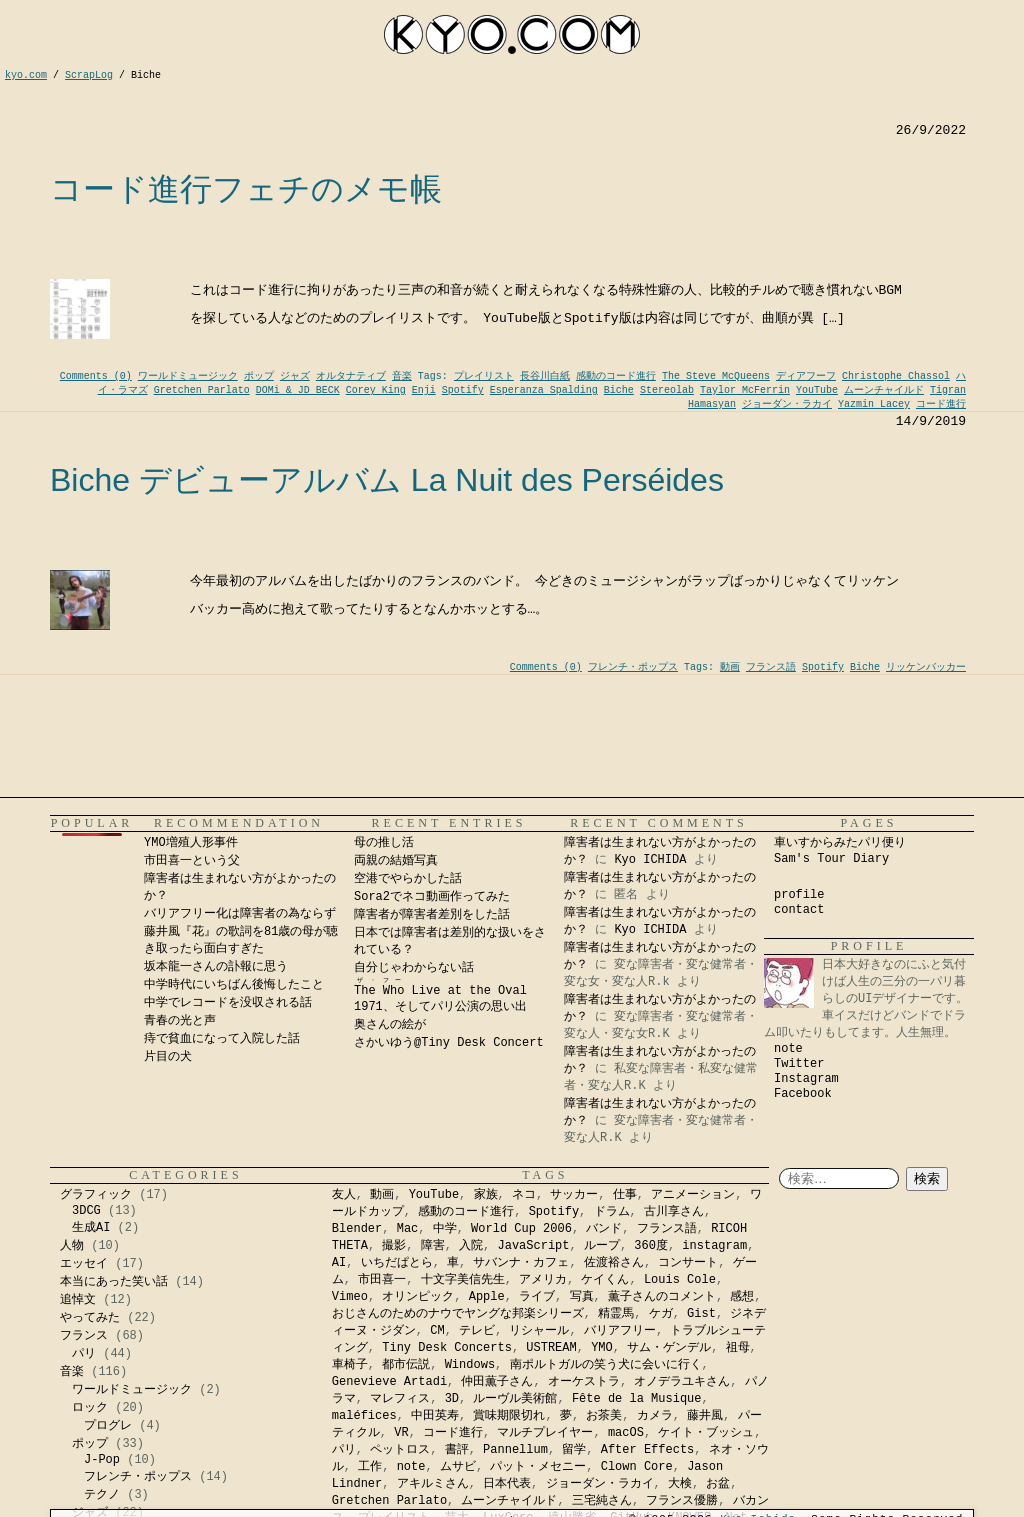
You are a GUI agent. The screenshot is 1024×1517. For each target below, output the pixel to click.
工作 (370, 1467)
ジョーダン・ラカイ (787, 404)
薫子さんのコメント (662, 1297)
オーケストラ (584, 1382)
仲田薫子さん (497, 1382)
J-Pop (102, 1460)
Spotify (463, 390)
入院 (471, 1246)
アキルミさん (433, 1484)
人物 (72, 1246)
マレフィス (400, 1399)
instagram (714, 1246)
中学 (445, 1229)
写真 (582, 1297)
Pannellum (515, 1450)
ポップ (259, 376)
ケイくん (605, 1280)
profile (799, 895)
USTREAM (551, 1348)
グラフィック (96, 1195)
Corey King (376, 390)
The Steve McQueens (716, 376)
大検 (680, 1484)
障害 (433, 1246)
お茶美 (604, 1416)
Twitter (799, 1064)
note (788, 1049)
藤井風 (705, 1416)
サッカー (574, 1195)
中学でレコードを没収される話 (228, 1003)
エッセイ (84, 1264)
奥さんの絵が (390, 1025)
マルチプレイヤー (545, 1433)
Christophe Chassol (896, 376)
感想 (742, 1297)
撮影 (394, 1246)
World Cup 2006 (521, 1229)
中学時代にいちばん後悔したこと (234, 985)
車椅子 (350, 1365)
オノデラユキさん (682, 1382)
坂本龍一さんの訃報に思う (216, 967)
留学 (574, 1450)
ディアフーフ (806, 376)
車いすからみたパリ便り (840, 843)
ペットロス (400, 1450)
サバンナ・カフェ (521, 1263)
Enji (424, 390)
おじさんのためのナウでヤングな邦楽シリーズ (458, 1314)
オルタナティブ (351, 376)
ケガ (661, 1314)
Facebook (803, 1094)
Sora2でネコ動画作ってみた (432, 897)
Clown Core (637, 1467)
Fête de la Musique (637, 1399)
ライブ (537, 1297)
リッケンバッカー (926, 667)
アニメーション (693, 1195)
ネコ (524, 1195)
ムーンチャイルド (884, 390)
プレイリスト (484, 376)
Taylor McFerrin (745, 390)
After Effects (648, 1450)
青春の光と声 (180, 1021)
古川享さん (674, 1212)
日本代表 (507, 1484)
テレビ (477, 1331)
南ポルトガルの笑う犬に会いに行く (606, 1365)
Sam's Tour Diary (831, 859)
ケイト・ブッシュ (706, 1433)
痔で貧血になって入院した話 (222, 1039)
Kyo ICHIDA (650, 860)
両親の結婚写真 (396, 861)
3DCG (86, 1211)
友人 (344, 1195)
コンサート (688, 1263)
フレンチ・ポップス (633, 667)
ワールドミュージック (188, 376)
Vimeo (350, 1297)
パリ (84, 1354)
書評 (457, 1450)
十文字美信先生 (463, 1280)
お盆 (718, 1484)
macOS (626, 1433)
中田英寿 (435, 1416)
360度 (651, 1246)
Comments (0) (96, 376)
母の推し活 (384, 843)
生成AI (91, 1228)
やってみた (90, 1318)
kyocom (512, 34)
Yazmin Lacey (874, 404)
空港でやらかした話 (408, 879)
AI (339, 1263)
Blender (357, 1229)
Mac (408, 1229)
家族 (486, 1195)
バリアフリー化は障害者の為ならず (240, 914)
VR (401, 1433)
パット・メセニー (538, 1467)
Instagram (806, 1079)
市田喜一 (382, 1280)
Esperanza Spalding (544, 390)
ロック (90, 1408)
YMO (602, 1348)
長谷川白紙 (545, 376)
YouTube (817, 390)
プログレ (108, 1426)
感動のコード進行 (616, 376)
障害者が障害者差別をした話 (432, 915)
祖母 (738, 1348)
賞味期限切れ (509, 1416)
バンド (604, 1229)
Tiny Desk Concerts (447, 1348)
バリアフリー (620, 1331)
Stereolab (667, 390)
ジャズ (295, 376)
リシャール (539, 1331)
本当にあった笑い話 (114, 1282)
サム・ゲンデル (669, 1348)
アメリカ (543, 1280)
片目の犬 (168, 1057)
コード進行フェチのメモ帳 (246, 189)
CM (437, 1331)
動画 (730, 667)
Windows (470, 1365)
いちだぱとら (397, 1263)
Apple (487, 1297)
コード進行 (941, 404)
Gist (701, 1314)
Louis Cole (680, 1280)
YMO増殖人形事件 (191, 843)
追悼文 (78, 1300)
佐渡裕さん (614, 1263)
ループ (602, 1246)
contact (799, 910)
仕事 (625, 1195)
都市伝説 (406, 1365)
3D (452, 1399)
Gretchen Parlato (202, 390)
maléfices (364, 1416)
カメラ (655, 1416)
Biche (619, 390)
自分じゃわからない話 (414, 968)
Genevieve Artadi (389, 1382)
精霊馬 (616, 1314)
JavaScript (534, 1246)
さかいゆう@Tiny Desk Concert (449, 1043)
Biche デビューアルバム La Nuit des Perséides (387, 480)
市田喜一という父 (192, 861)
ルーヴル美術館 (515, 1399)
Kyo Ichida (758, 1508)
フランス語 (771, 667)
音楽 (402, 376)
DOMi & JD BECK (298, 390)
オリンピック (418, 1297)
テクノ (102, 1495)
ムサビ (458, 1467)
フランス (84, 1336)
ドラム (612, 1212)
